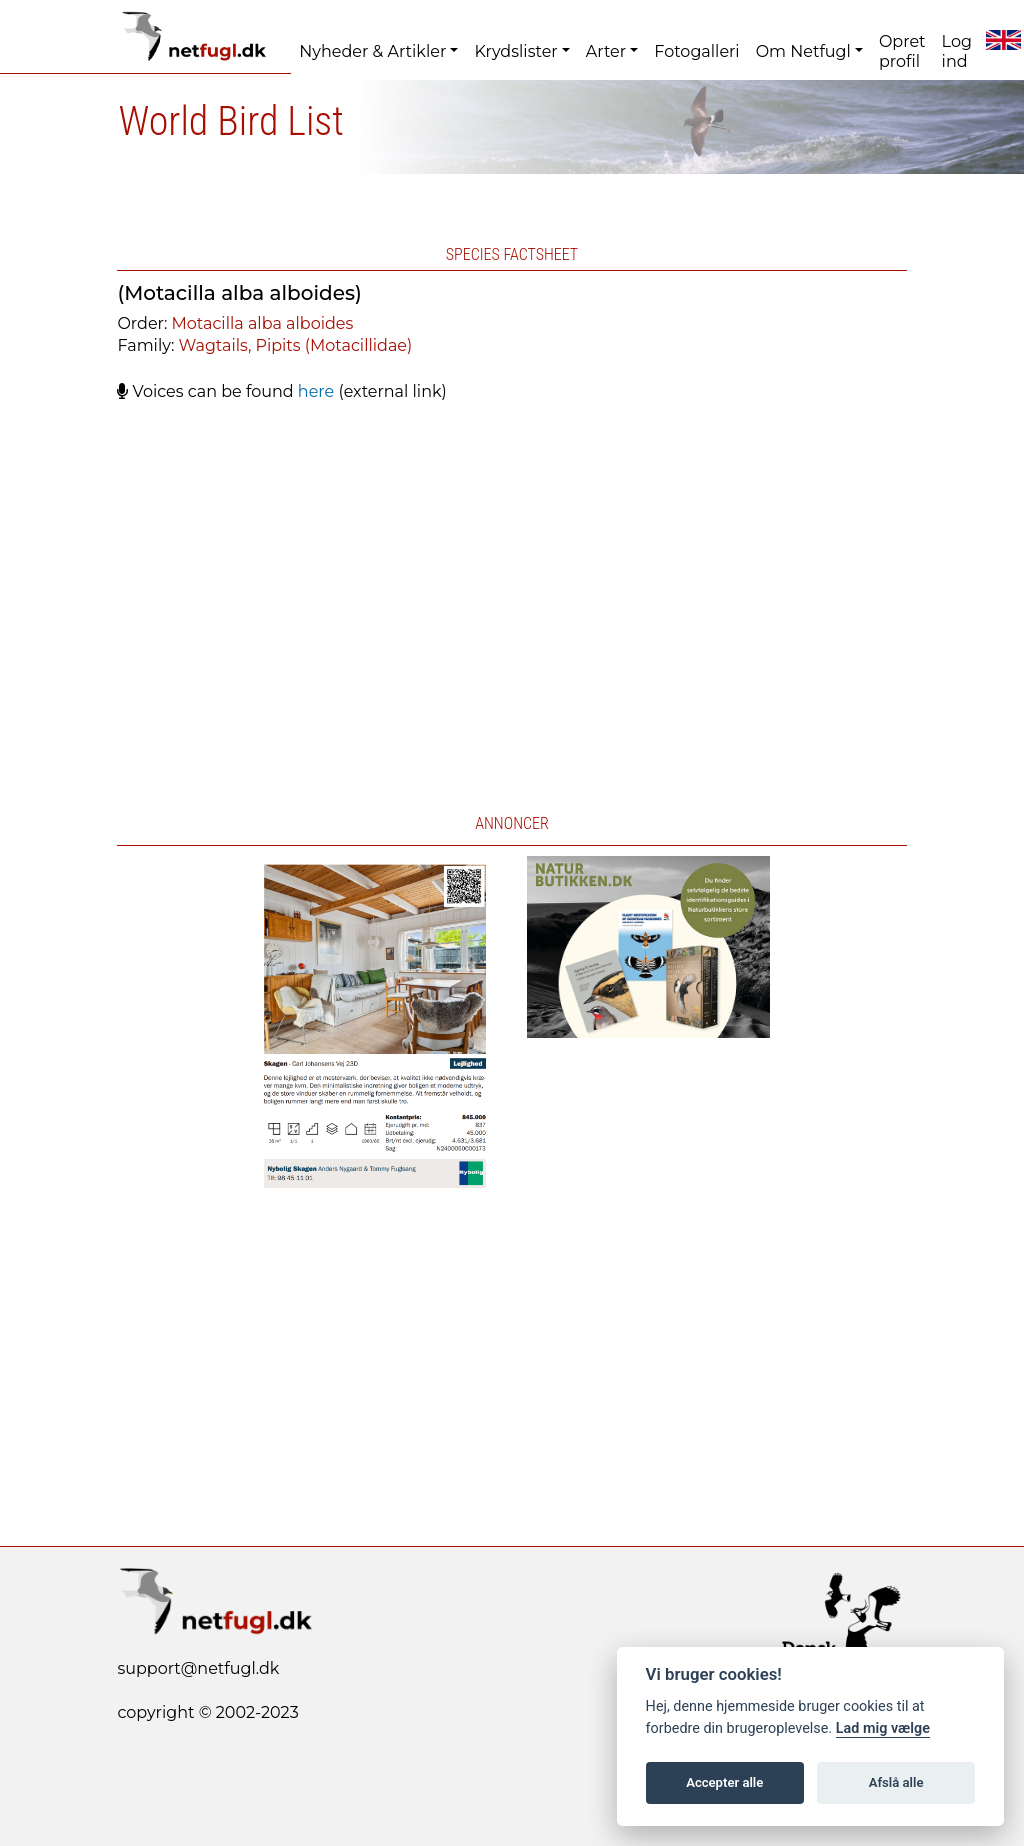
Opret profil (902, 51)
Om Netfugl (803, 51)
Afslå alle (896, 1782)
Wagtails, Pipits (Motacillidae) (296, 345)
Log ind (957, 51)
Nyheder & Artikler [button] (372, 51)
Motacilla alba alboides (263, 323)
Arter (606, 51)
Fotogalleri (696, 51)
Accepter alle (724, 1782)
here (316, 391)
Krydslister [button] (515, 51)
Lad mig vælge (883, 1728)
